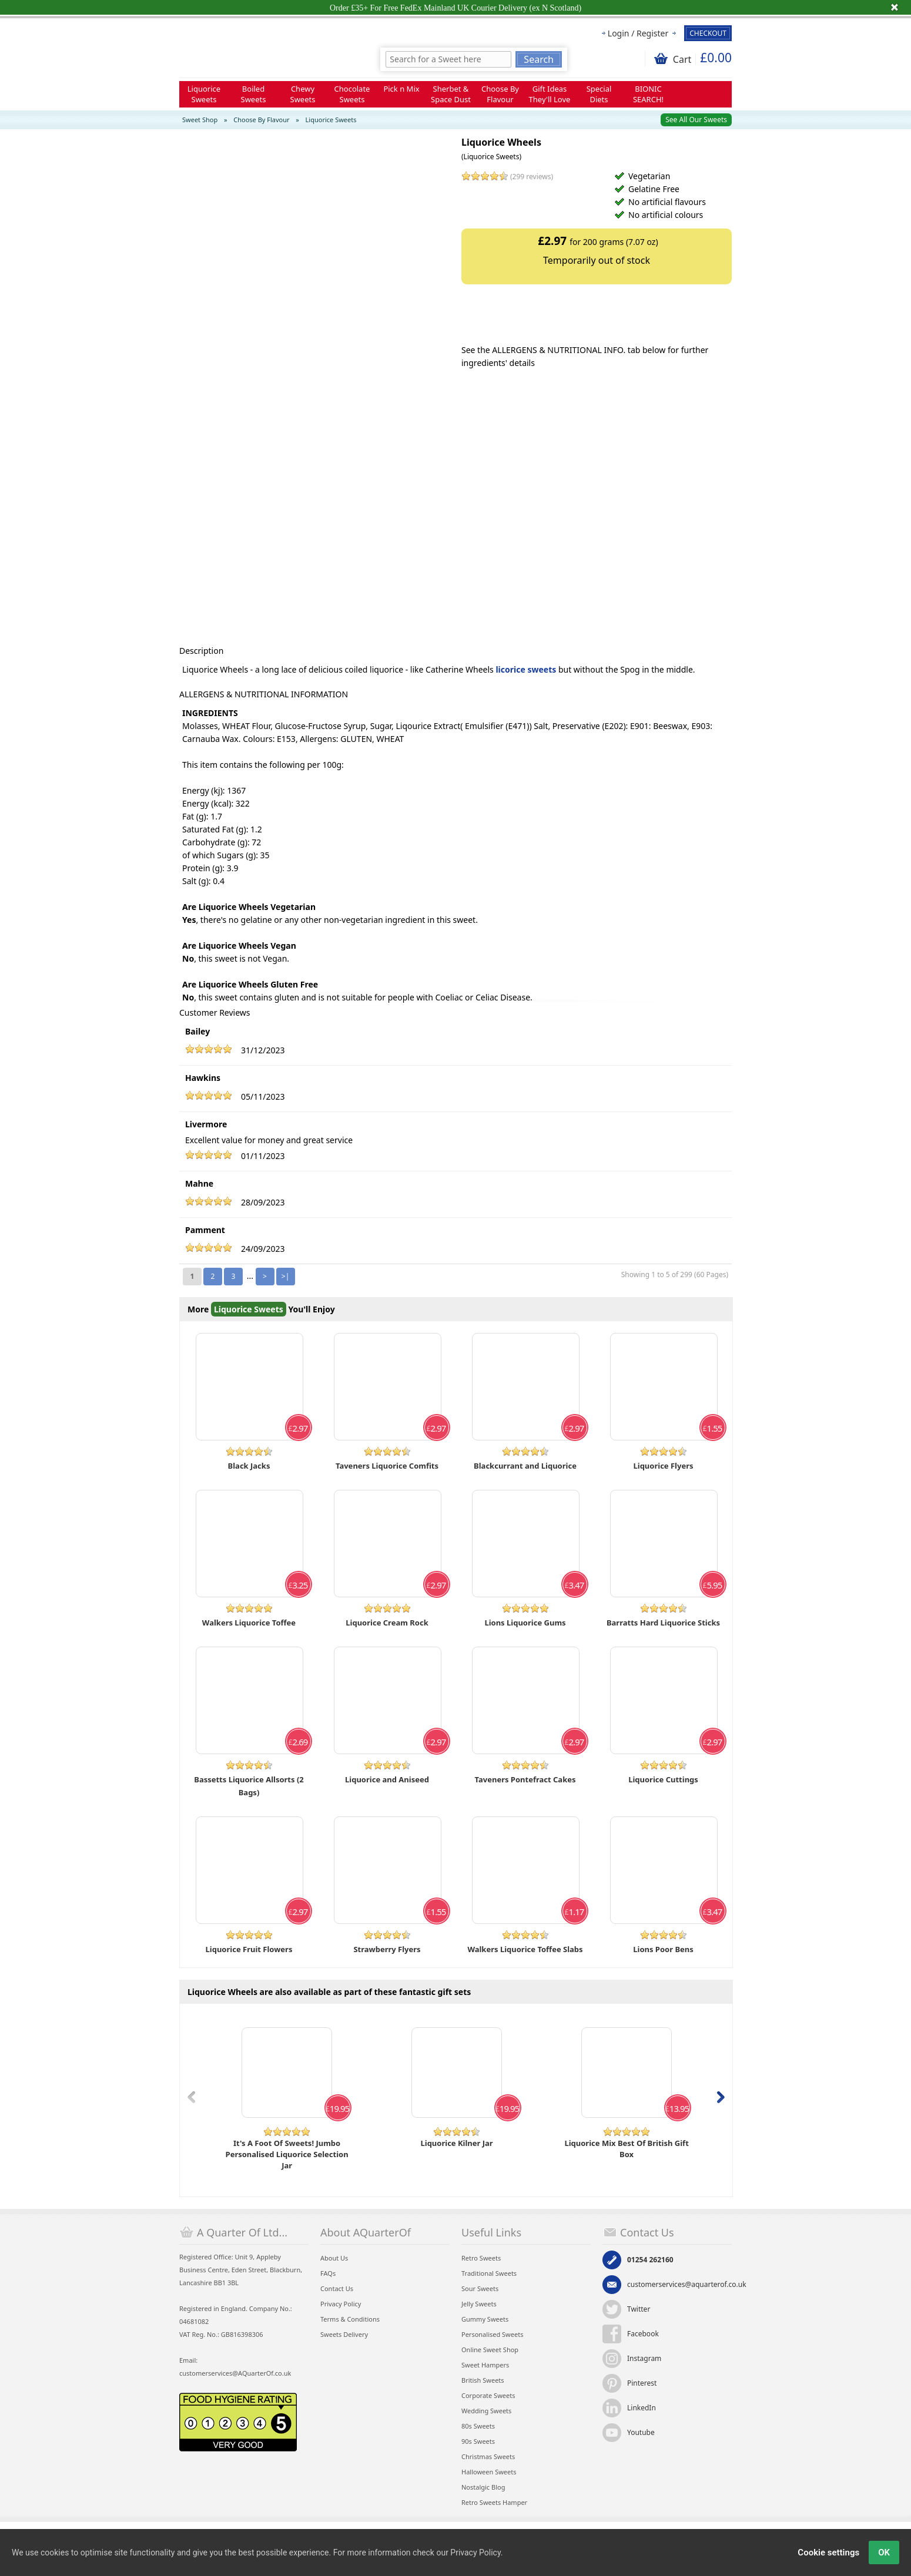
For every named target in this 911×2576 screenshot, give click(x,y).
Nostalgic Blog (483, 2487)
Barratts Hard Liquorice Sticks (663, 1622)
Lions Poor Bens (663, 1949)
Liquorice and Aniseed (387, 1779)
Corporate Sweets (488, 2395)
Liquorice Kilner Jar (456, 2143)
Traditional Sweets (489, 2273)
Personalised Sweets (492, 2334)
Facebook (643, 2334)
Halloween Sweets (488, 2471)
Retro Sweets (481, 2257)
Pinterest (642, 2383)
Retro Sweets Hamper (494, 2502)
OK (884, 2552)
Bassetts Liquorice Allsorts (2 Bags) (249, 1786)
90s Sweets (478, 2441)
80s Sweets (478, 2425)
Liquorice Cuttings (663, 1779)
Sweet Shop (199, 119)
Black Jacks (249, 1465)
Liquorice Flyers (663, 1465)
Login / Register (638, 33)
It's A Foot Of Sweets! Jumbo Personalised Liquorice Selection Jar (287, 2154)
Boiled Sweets (253, 94)
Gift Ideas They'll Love (550, 94)
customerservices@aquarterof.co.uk (686, 2284)
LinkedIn (641, 2408)
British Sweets (482, 2380)
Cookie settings (828, 2552)
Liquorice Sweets (203, 94)
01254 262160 (650, 2260)
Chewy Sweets (303, 94)
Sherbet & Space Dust (451, 94)
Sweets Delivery (344, 2334)
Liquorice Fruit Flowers (249, 1949)
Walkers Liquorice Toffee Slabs (524, 1949)
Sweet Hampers (485, 2364)
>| (285, 1276)
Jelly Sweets (479, 2303)
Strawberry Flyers (386, 1949)
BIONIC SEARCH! (648, 94)
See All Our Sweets (696, 120)
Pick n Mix (401, 88)
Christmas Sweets (488, 2456)
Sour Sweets (479, 2288)
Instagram (644, 2358)
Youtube (641, 2432)
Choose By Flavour (500, 94)
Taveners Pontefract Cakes (525, 1779)
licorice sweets (525, 669)
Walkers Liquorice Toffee (249, 1622)
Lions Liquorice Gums (524, 1622)
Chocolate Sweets (352, 94)
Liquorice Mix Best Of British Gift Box (626, 2148)
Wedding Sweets (486, 2410)
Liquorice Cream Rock (387, 1622)
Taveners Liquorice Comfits (387, 1465)
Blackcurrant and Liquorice (525, 1465)
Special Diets (599, 94)
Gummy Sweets (484, 2319)
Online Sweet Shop (489, 2349)
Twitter (638, 2309)
